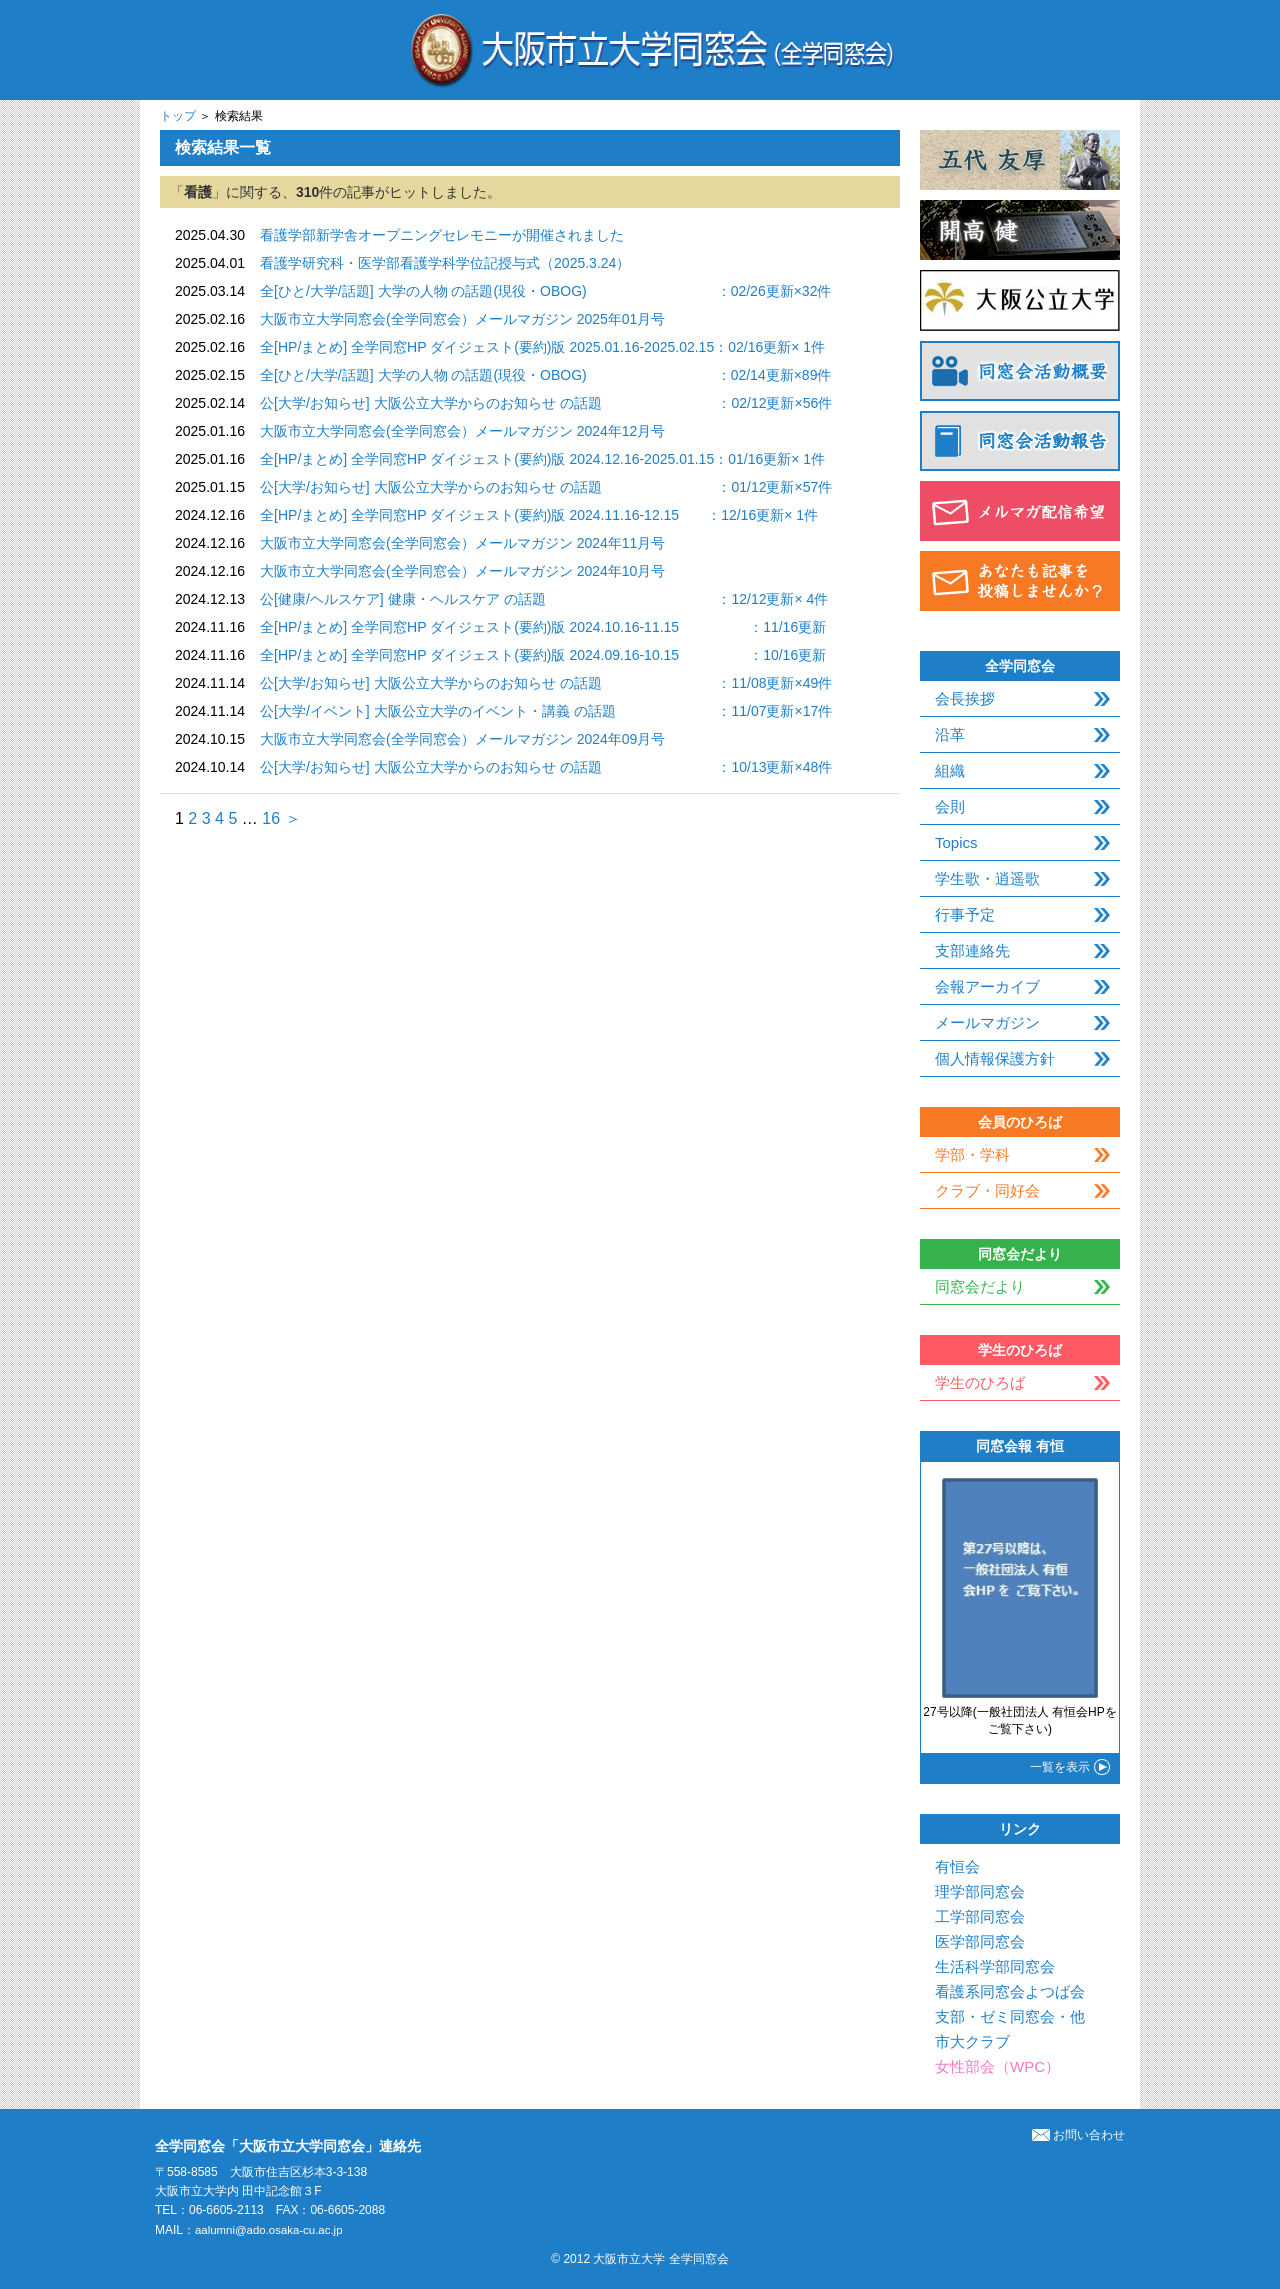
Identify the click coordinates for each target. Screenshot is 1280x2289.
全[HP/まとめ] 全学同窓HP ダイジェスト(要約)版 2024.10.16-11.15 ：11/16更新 (543, 627)
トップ (178, 116)
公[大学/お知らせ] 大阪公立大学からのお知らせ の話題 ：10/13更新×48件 (546, 767)
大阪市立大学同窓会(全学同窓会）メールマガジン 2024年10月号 (462, 571)
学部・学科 (972, 1154)
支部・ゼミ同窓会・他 (1010, 2016)
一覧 (1060, 1767)
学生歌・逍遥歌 (987, 878)
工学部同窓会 (980, 1916)
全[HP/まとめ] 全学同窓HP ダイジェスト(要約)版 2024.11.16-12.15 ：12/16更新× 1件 (539, 515)
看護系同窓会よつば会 (1010, 1991)
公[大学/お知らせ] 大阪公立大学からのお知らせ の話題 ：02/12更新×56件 (546, 403)
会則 (950, 806)
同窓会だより (980, 1286)
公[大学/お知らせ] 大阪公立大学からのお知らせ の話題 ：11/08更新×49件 (546, 683)
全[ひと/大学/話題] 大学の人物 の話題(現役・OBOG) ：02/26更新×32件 (545, 291)
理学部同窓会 (980, 1891)
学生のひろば (980, 1382)
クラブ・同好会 (987, 1190)
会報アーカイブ (987, 986)
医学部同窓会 (980, 1941)
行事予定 (965, 914)
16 (271, 818)
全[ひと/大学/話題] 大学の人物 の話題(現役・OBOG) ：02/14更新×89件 (545, 375)
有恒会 (957, 1866)
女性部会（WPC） (997, 2066)
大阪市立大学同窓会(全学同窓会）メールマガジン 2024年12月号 (462, 431)
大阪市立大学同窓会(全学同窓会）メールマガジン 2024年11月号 (462, 543)
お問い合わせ (1078, 2135)
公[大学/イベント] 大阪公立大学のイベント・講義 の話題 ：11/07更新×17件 (546, 711)
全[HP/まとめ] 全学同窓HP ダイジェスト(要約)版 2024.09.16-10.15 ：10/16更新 (543, 655)
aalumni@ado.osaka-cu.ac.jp (272, 2230)
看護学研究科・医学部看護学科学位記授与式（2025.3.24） (445, 263)
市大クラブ (972, 2041)
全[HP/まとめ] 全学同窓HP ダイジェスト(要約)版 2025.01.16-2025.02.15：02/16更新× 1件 (542, 347)
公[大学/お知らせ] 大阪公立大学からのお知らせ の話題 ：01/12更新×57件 (546, 487)
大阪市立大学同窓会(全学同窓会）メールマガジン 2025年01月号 (462, 319)
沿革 (950, 734)
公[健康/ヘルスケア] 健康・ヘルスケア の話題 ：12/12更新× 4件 (544, 599)
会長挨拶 (965, 698)
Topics (956, 842)
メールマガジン (987, 1022)
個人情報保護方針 (995, 1058)
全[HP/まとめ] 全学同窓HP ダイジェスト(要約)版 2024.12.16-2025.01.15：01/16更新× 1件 (542, 459)
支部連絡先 (972, 950)
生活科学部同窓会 (995, 1966)
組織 (950, 770)
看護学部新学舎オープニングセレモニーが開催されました (442, 235)
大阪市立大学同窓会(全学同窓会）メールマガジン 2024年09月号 (462, 739)
